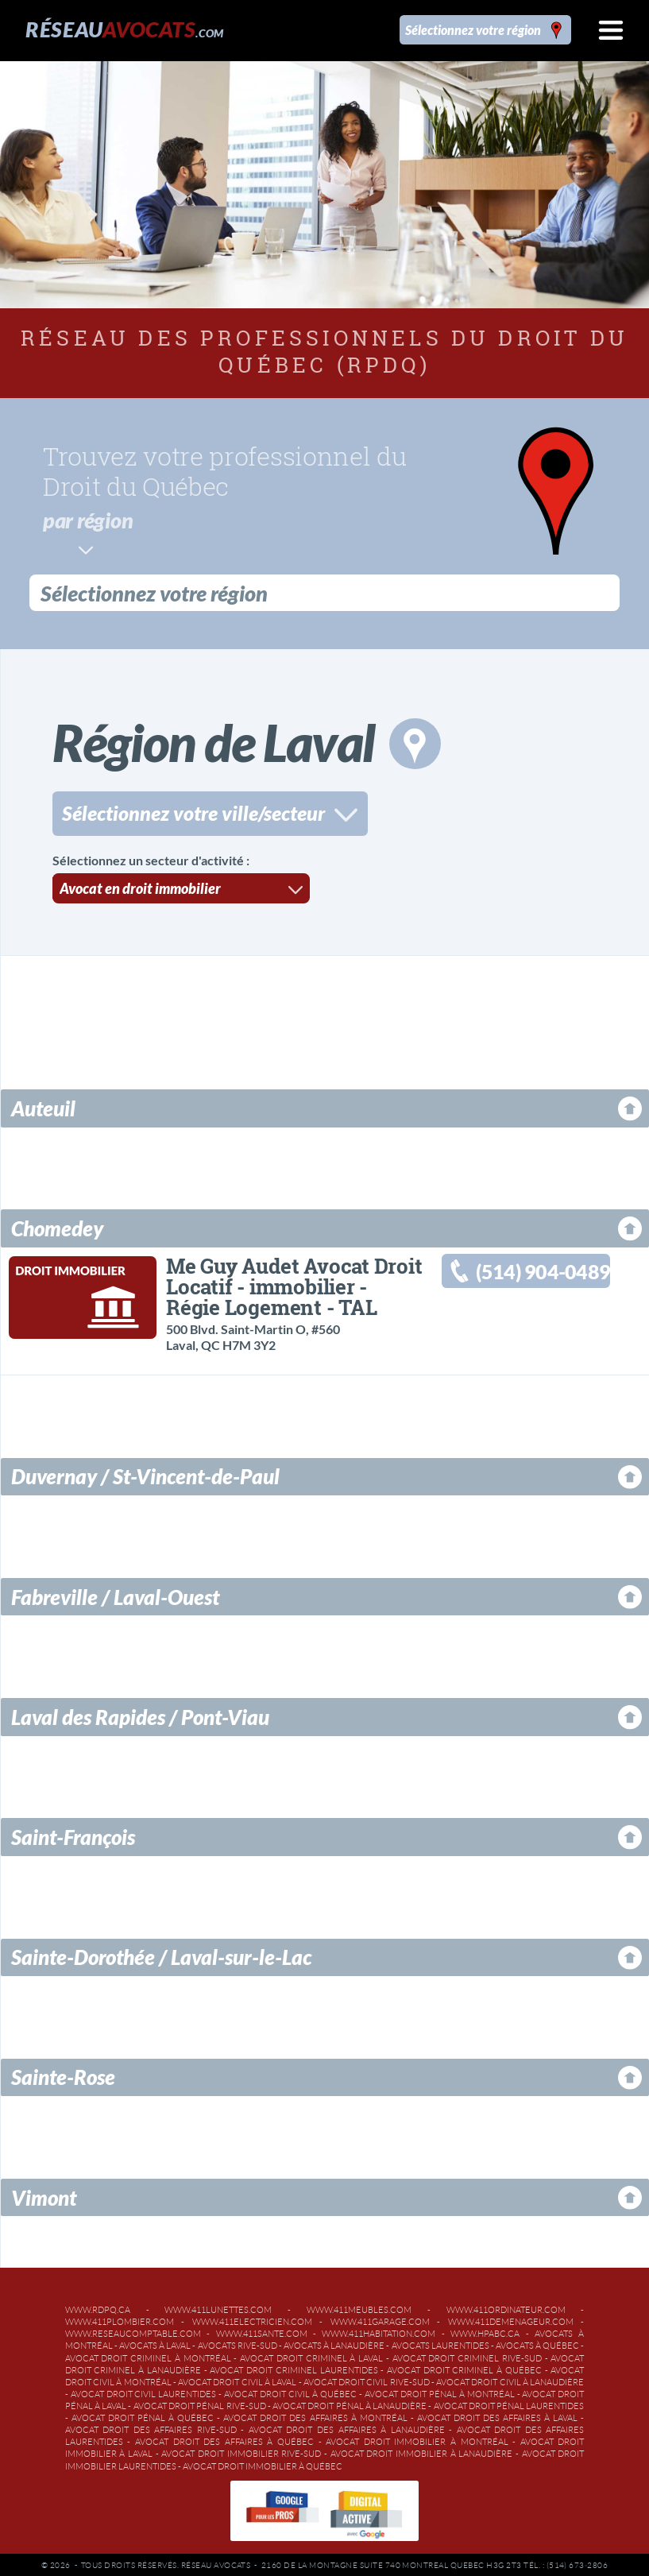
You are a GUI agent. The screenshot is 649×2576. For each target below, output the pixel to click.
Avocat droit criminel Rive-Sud (467, 2356)
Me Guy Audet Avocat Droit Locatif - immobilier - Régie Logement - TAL (294, 1284)
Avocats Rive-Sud (237, 2343)
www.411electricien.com (252, 2319)
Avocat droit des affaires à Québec (224, 2439)
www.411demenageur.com (511, 2319)
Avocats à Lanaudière (334, 2343)
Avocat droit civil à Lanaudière (510, 2380)
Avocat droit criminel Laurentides (293, 2368)
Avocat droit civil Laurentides (144, 2391)
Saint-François (73, 1834)
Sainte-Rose (63, 2074)
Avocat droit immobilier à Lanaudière (421, 2451)
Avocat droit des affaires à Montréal (315, 2415)
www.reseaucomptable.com (133, 2331)
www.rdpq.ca (97, 2307)
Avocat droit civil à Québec (290, 2391)
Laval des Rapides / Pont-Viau (140, 1714)
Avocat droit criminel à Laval (311, 2356)
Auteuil (43, 1106)
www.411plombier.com (119, 2319)
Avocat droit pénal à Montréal (440, 2391)
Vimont (43, 2195)
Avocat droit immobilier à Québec (262, 2464)
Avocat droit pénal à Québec (142, 2415)
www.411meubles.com (359, 2307)
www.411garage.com (380, 2319)
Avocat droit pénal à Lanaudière (349, 2403)
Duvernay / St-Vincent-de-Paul (145, 1474)
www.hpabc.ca (485, 2331)
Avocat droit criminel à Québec (464, 2368)
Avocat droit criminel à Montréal (148, 2356)
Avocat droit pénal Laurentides (509, 2403)
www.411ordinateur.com (506, 2307)
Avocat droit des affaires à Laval (497, 2415)
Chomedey (57, 1226)
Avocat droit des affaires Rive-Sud (151, 2427)
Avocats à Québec (537, 2343)
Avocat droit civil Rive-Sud (366, 2380)
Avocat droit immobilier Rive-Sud (241, 2451)
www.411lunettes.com (218, 2307)
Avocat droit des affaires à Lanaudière (347, 2427)
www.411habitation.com (378, 2331)
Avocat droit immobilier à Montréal (417, 2439)
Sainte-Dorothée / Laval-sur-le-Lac (161, 1954)
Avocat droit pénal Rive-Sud (199, 2403)
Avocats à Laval (155, 2343)
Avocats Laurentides (440, 2343)
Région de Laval (246, 740)
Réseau (124, 29)
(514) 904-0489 (543, 1269)
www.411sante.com (261, 2331)
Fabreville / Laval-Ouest (115, 1594)
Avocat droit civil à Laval (237, 2380)
